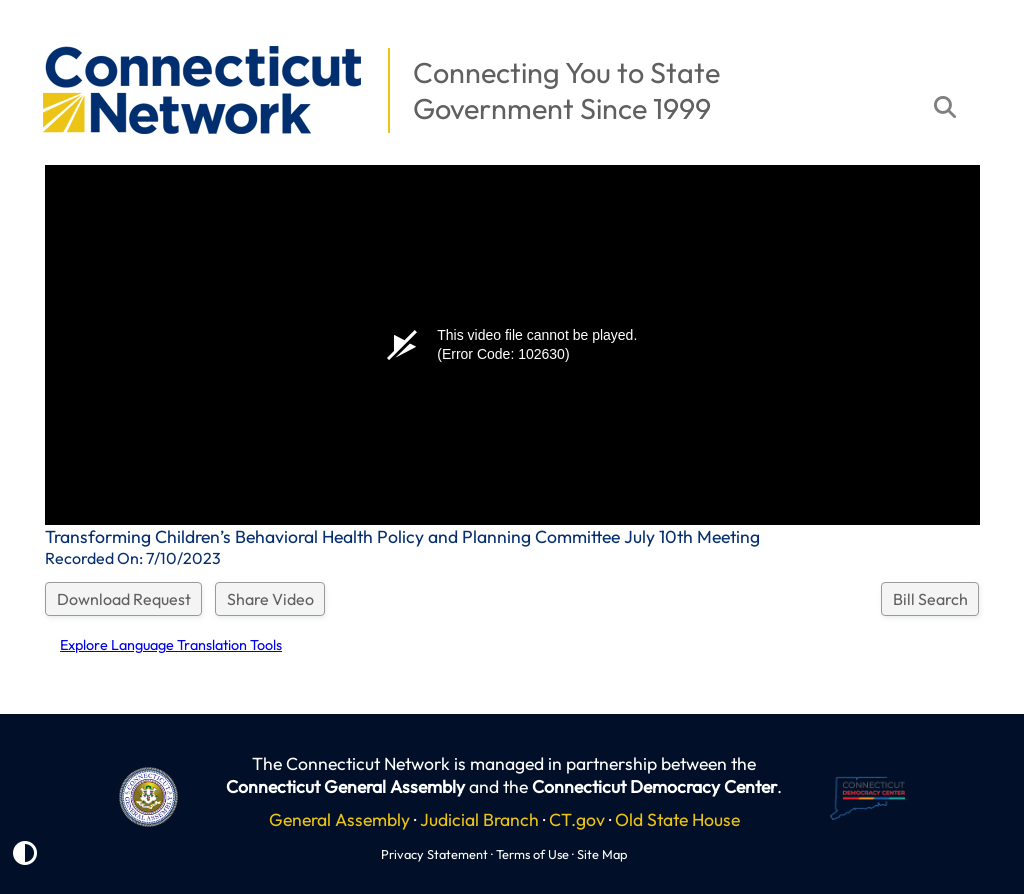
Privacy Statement (434, 854)
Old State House (677, 819)
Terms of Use (532, 854)
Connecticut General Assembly (345, 786)
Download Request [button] (124, 599)
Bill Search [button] (930, 599)
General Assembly (339, 819)
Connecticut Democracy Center (654, 786)
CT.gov (577, 819)
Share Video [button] (270, 599)
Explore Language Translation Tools (171, 645)
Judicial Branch (479, 819)
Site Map (602, 854)
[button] (31, 36)
